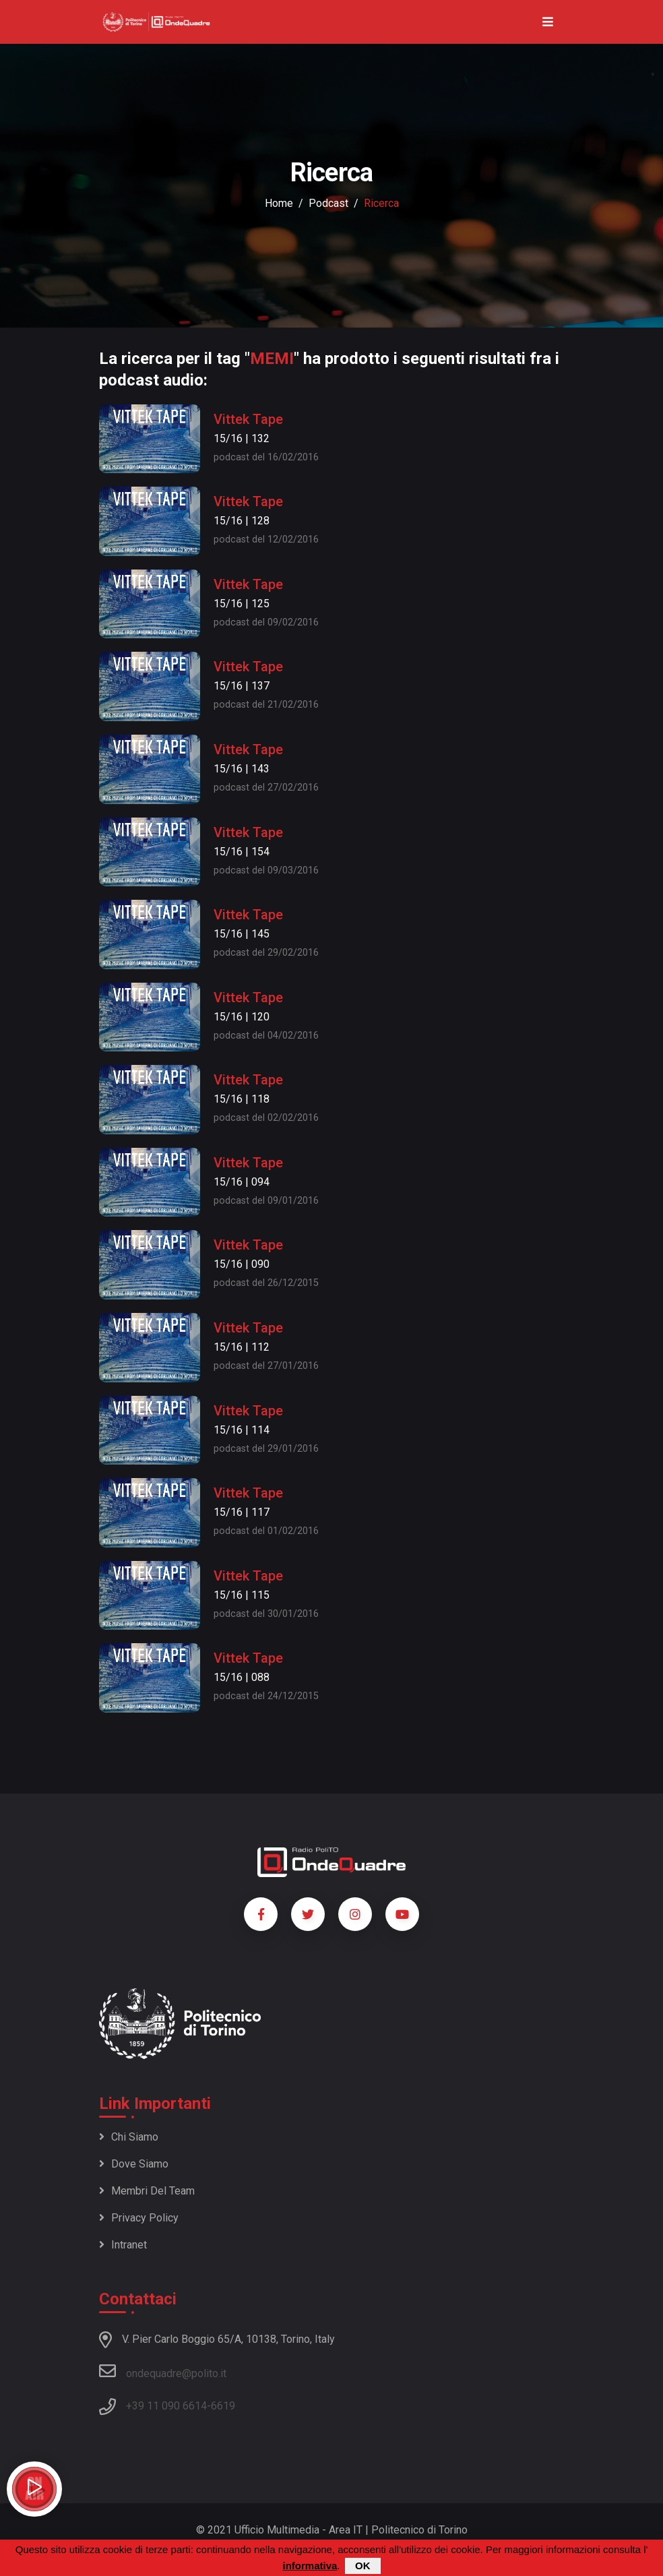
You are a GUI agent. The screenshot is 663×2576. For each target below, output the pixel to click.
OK (363, 2567)
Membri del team (147, 2190)
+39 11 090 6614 (166, 2405)
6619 (223, 2405)
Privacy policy (139, 2217)
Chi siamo (128, 2136)
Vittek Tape (248, 419)
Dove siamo (133, 2163)
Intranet (123, 2244)
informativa (309, 2567)
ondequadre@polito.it (162, 2371)
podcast (328, 203)
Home (279, 203)
